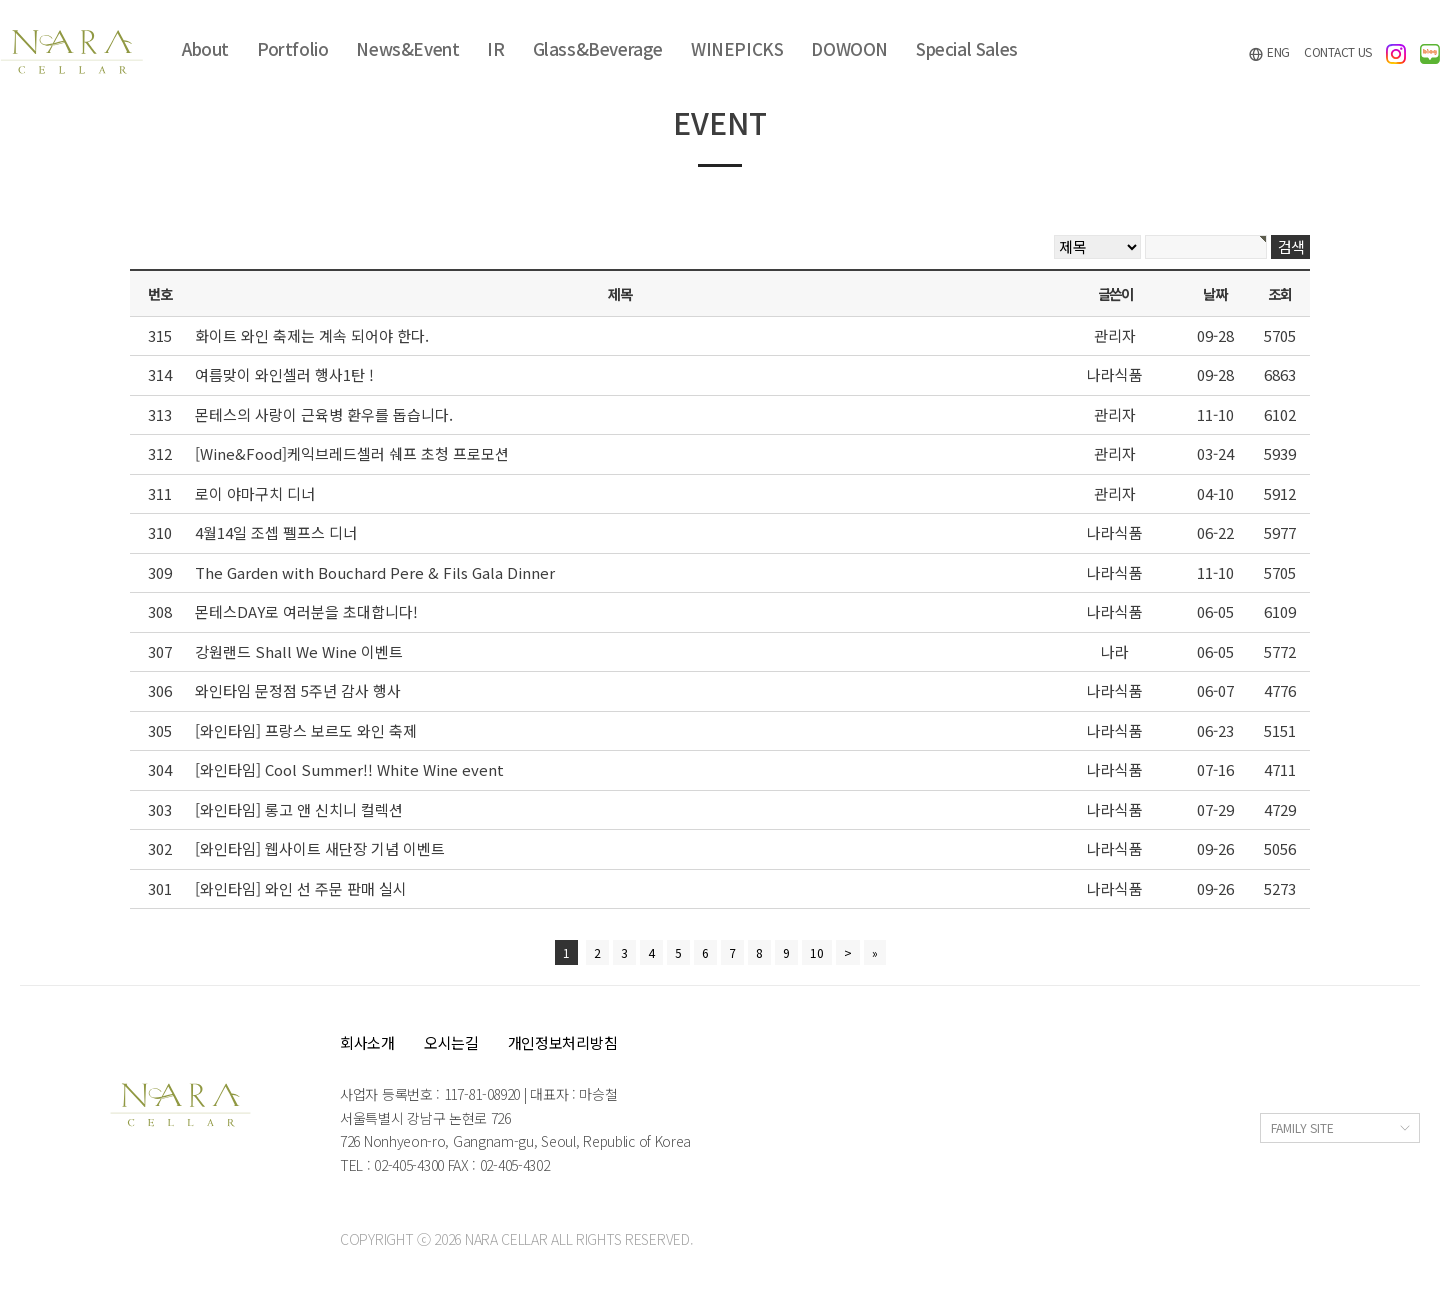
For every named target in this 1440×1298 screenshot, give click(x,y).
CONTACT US (1338, 51)
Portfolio (292, 48)
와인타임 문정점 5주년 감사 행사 (298, 690)
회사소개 (367, 1042)
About (205, 48)
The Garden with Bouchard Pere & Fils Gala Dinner (375, 572)
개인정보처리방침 (563, 1042)
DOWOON (849, 48)
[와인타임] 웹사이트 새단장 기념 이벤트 (320, 848)
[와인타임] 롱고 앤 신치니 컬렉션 (299, 809)
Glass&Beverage (598, 48)
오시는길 (451, 1042)
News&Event (407, 48)
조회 (1279, 293)
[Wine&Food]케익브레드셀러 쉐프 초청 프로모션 (352, 453)
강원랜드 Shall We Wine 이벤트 (299, 651)
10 (817, 952)
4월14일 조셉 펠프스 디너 (276, 532)
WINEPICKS (737, 48)
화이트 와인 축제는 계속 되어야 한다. (312, 335)
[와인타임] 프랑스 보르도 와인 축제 (306, 730)
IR (495, 48)
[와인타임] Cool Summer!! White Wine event (349, 769)
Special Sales (967, 48)
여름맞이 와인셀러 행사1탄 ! (284, 374)
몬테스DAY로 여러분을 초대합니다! (306, 611)
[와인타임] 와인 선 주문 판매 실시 (301, 888)
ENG (1269, 52)
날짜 (1214, 293)
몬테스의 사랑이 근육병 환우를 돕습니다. (324, 414)
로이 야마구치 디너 (255, 493)
